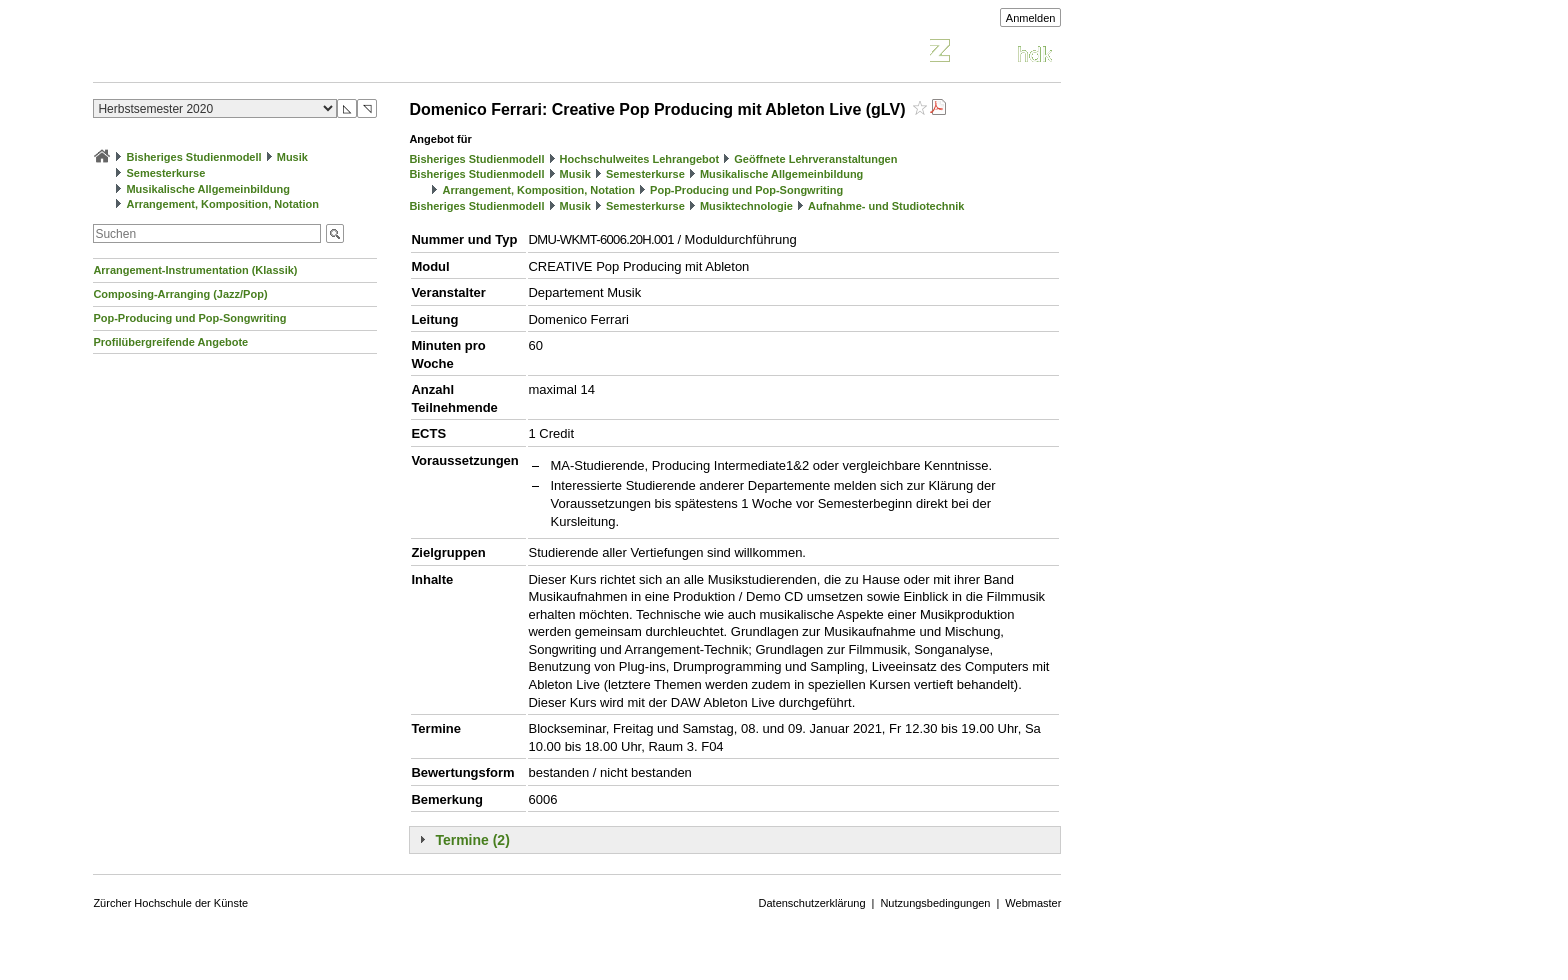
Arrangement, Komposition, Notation (222, 204)
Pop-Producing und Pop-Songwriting (189, 318)
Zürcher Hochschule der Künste (170, 903)
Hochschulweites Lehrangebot (640, 159)
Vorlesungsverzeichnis (240, 53)
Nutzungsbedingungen (935, 903)
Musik (292, 157)
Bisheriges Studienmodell (194, 157)
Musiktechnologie (746, 206)
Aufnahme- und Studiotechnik (886, 206)
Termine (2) (472, 840)
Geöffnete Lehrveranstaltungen (815, 159)
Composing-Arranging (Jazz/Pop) (180, 294)
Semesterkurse (165, 173)
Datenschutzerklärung (812, 903)
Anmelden (1031, 18)
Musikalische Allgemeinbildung (207, 189)
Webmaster (1033, 903)
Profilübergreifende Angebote (170, 342)
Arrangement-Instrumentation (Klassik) (195, 270)
